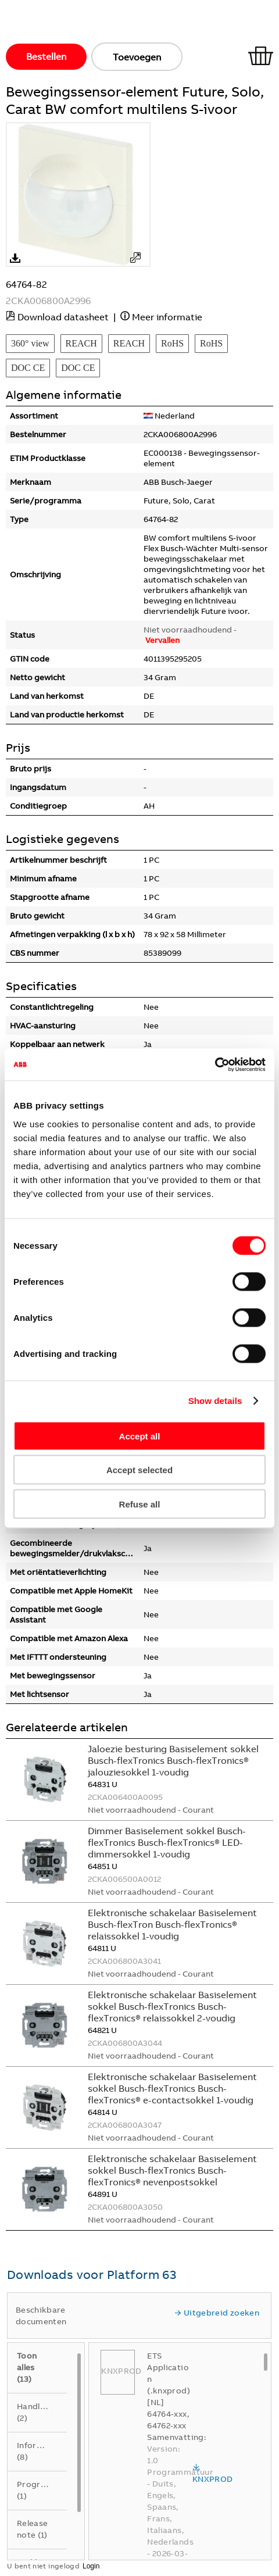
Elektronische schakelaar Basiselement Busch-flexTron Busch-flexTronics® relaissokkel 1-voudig (172, 1924)
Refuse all (139, 1504)
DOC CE (28, 368)
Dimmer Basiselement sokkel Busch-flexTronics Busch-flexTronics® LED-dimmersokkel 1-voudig (167, 1842)
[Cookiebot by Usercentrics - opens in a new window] (215, 1064)
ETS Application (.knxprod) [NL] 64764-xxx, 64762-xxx (168, 2390)
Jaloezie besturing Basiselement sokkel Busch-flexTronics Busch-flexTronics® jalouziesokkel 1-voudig (173, 1760)
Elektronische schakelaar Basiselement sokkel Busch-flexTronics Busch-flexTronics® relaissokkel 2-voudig (172, 2006)
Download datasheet (63, 317)
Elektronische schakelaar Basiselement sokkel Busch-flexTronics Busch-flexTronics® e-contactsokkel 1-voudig (172, 2088)
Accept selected (139, 1470)
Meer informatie (167, 317)
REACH (81, 343)
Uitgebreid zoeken (216, 2312)
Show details (215, 1401)
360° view (30, 343)
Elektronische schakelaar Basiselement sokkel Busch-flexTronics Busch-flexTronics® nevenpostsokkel (172, 2170)
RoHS (172, 343)
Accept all (139, 1436)
